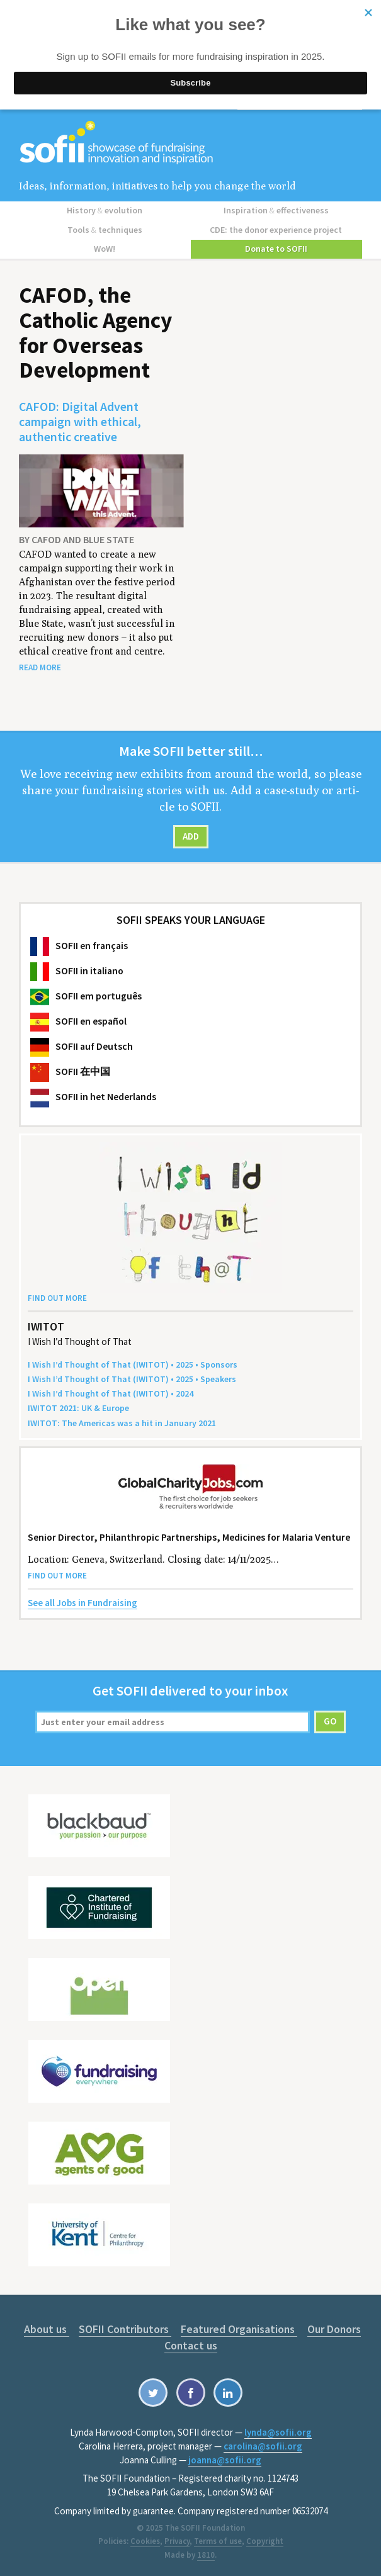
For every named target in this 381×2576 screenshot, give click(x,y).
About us (46, 2328)
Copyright (264, 2540)
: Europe (78, 1407)
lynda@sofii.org (278, 2432)
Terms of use (218, 2540)
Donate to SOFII (276, 248)
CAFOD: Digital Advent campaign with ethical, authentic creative (80, 420)
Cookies (145, 2540)
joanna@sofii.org (224, 2459)
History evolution (104, 210)
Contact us (190, 2344)
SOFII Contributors (124, 2328)
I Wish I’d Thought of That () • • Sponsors (132, 1364)
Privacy (177, 2540)
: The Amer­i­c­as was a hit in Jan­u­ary (122, 1421)
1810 (206, 2554)
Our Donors (332, 2328)
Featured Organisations (237, 2328)
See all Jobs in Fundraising (82, 1602)
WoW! (104, 248)
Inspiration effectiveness (276, 210)
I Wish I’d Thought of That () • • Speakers (132, 1378)
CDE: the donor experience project (276, 229)
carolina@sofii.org (263, 2445)
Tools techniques (104, 229)
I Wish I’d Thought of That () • (110, 1392)
